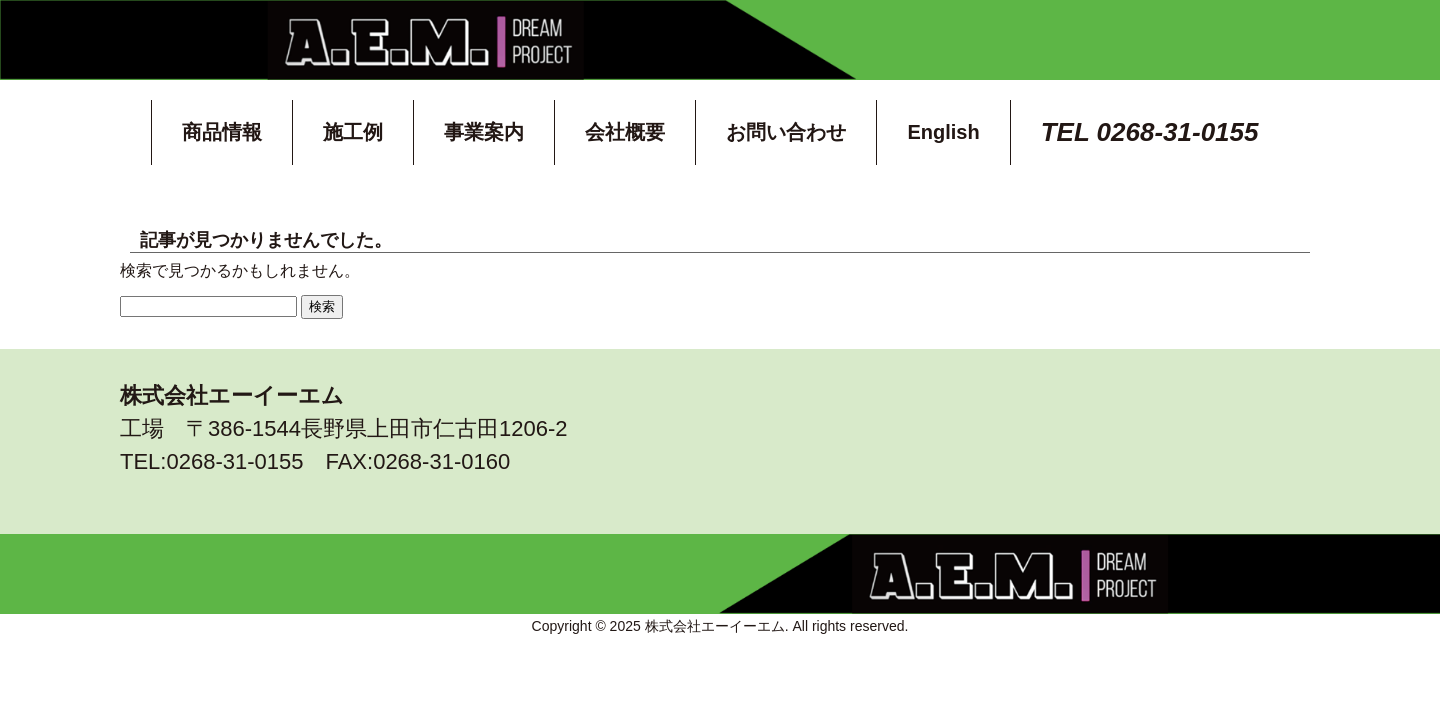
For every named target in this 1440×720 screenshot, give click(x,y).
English (943, 132)
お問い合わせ (786, 132)
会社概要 (625, 132)
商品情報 (222, 132)
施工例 (353, 132)
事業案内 (484, 132)
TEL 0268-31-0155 (1150, 132)
